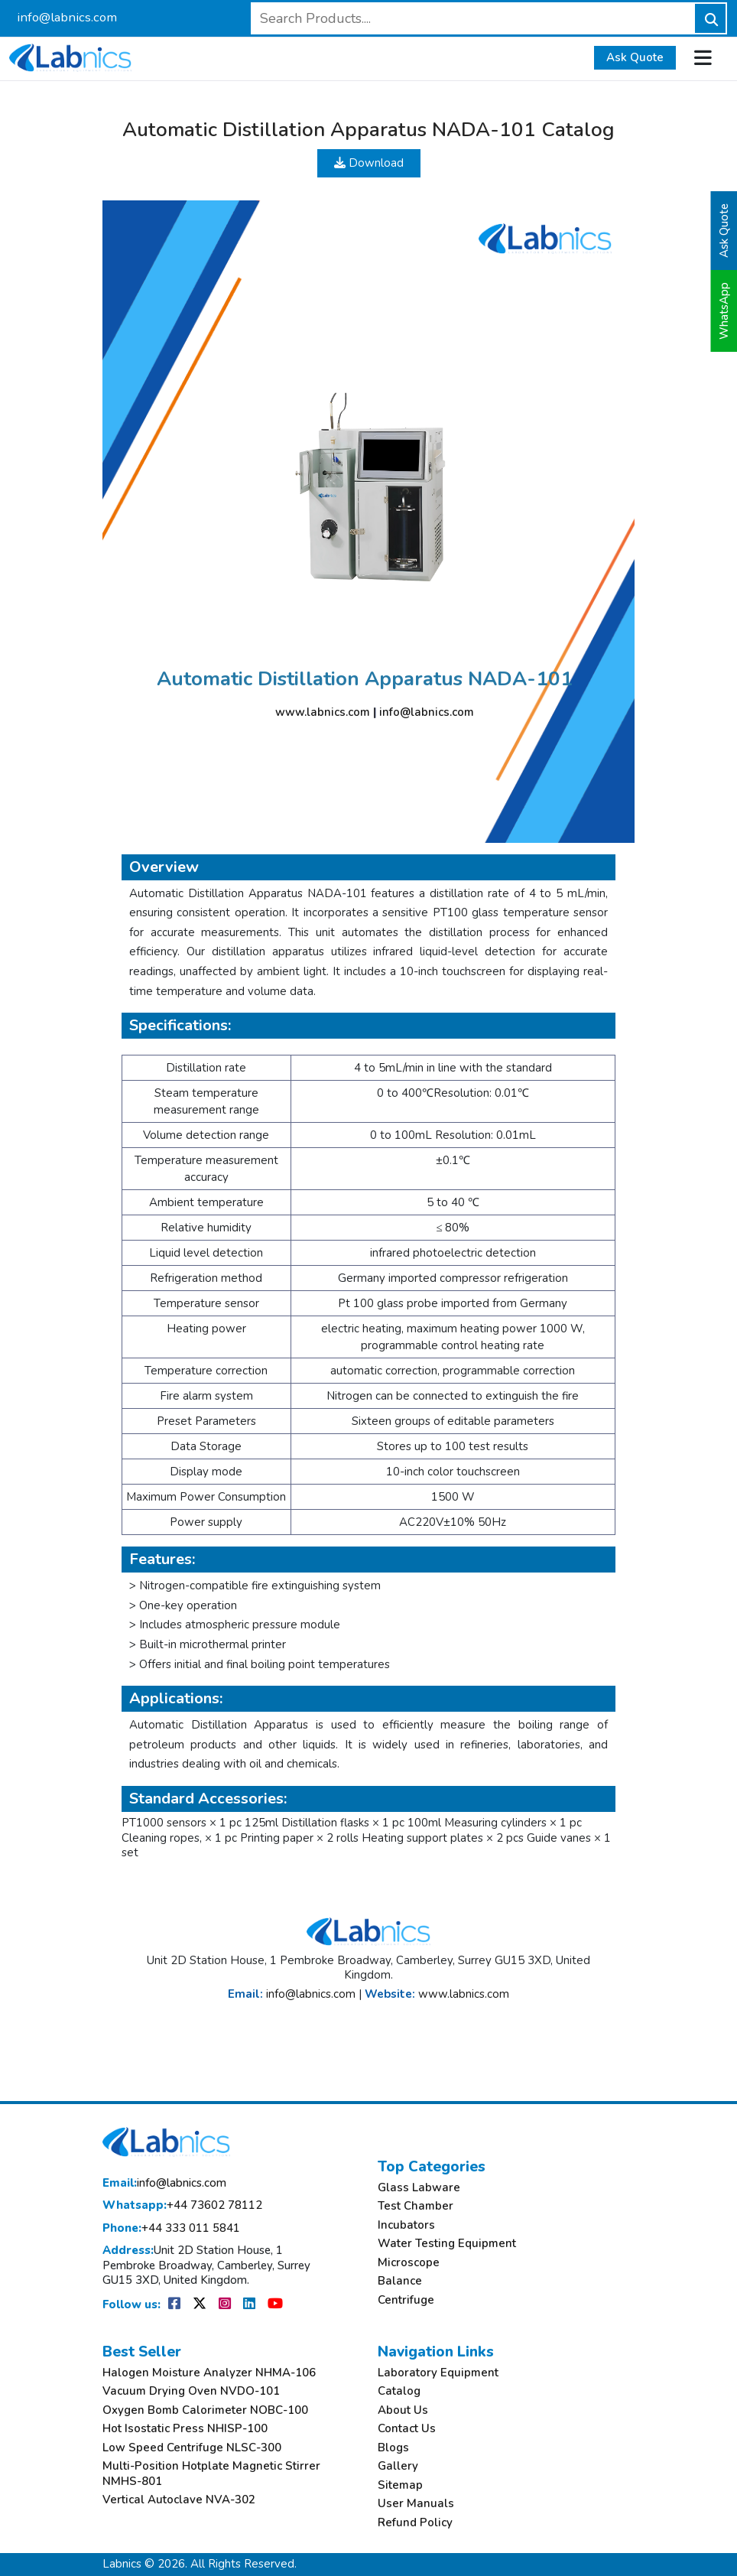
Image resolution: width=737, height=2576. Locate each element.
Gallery (398, 2466)
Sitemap (400, 2485)
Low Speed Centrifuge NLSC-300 (191, 2448)
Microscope (409, 2263)
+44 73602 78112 (182, 2205)
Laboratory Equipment (438, 2373)
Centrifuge (406, 2300)
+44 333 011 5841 (171, 2228)
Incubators (406, 2225)
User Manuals (416, 2503)
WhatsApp (724, 311)
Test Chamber (415, 2206)
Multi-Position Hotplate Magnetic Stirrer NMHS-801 (211, 2474)
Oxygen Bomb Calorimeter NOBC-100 (205, 2410)
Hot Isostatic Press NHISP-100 (185, 2429)
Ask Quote (635, 57)
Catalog (399, 2391)
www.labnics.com (322, 712)
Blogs (393, 2448)
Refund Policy (415, 2523)
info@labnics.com (67, 17)
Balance (400, 2281)
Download (369, 163)
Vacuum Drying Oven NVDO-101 (191, 2391)
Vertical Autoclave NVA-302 (178, 2500)
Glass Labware (419, 2188)
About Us (403, 2410)
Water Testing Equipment (447, 2243)
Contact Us (407, 2429)
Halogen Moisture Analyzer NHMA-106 (209, 2373)
